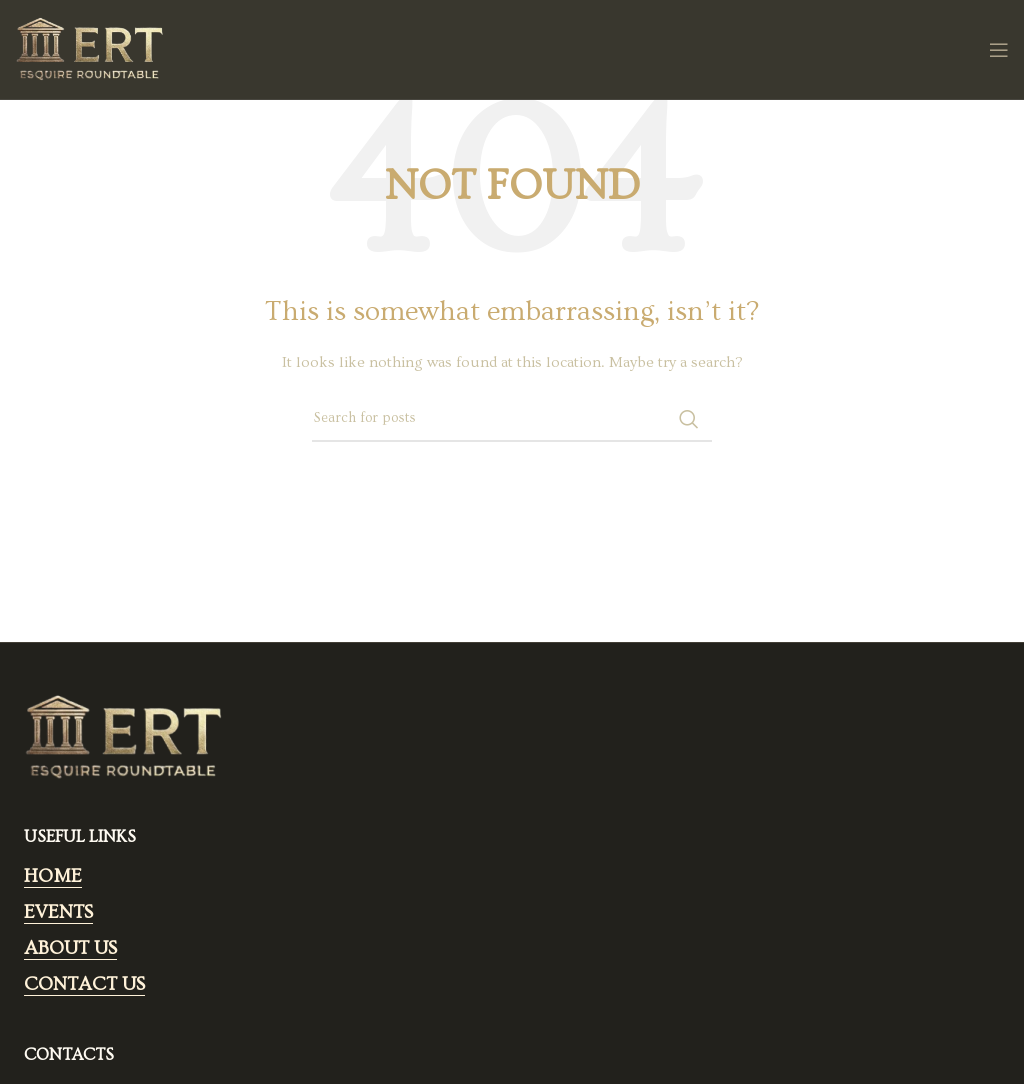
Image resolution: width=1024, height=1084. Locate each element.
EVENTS (58, 912)
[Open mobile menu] (999, 50)
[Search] (512, 419)
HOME (53, 876)
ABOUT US (70, 948)
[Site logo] (90, 47)
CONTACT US (84, 984)
